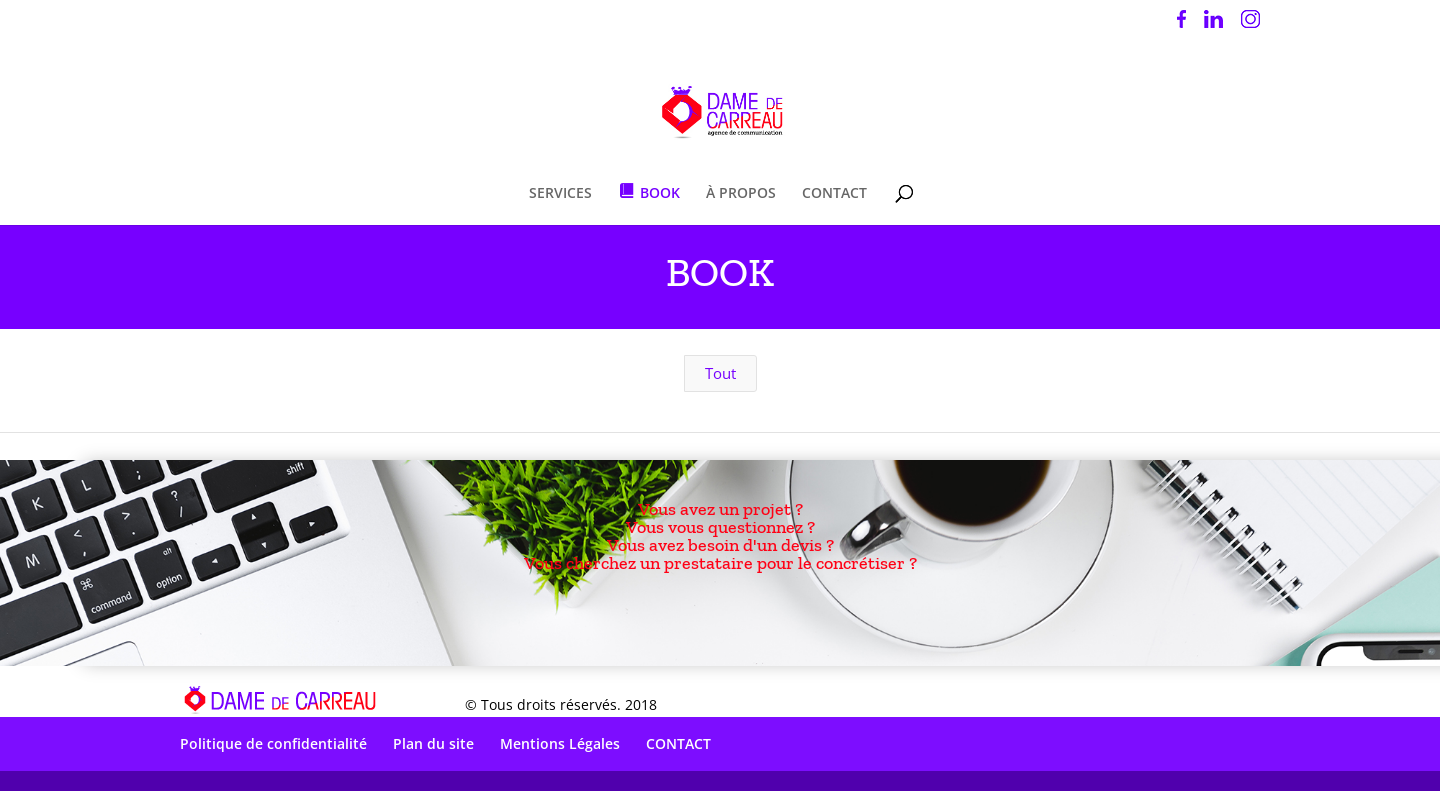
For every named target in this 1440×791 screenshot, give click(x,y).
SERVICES (560, 194)
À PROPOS (741, 194)
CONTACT (834, 194)
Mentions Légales (560, 743)
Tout (720, 373)
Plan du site (433, 743)
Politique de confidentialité (273, 743)
